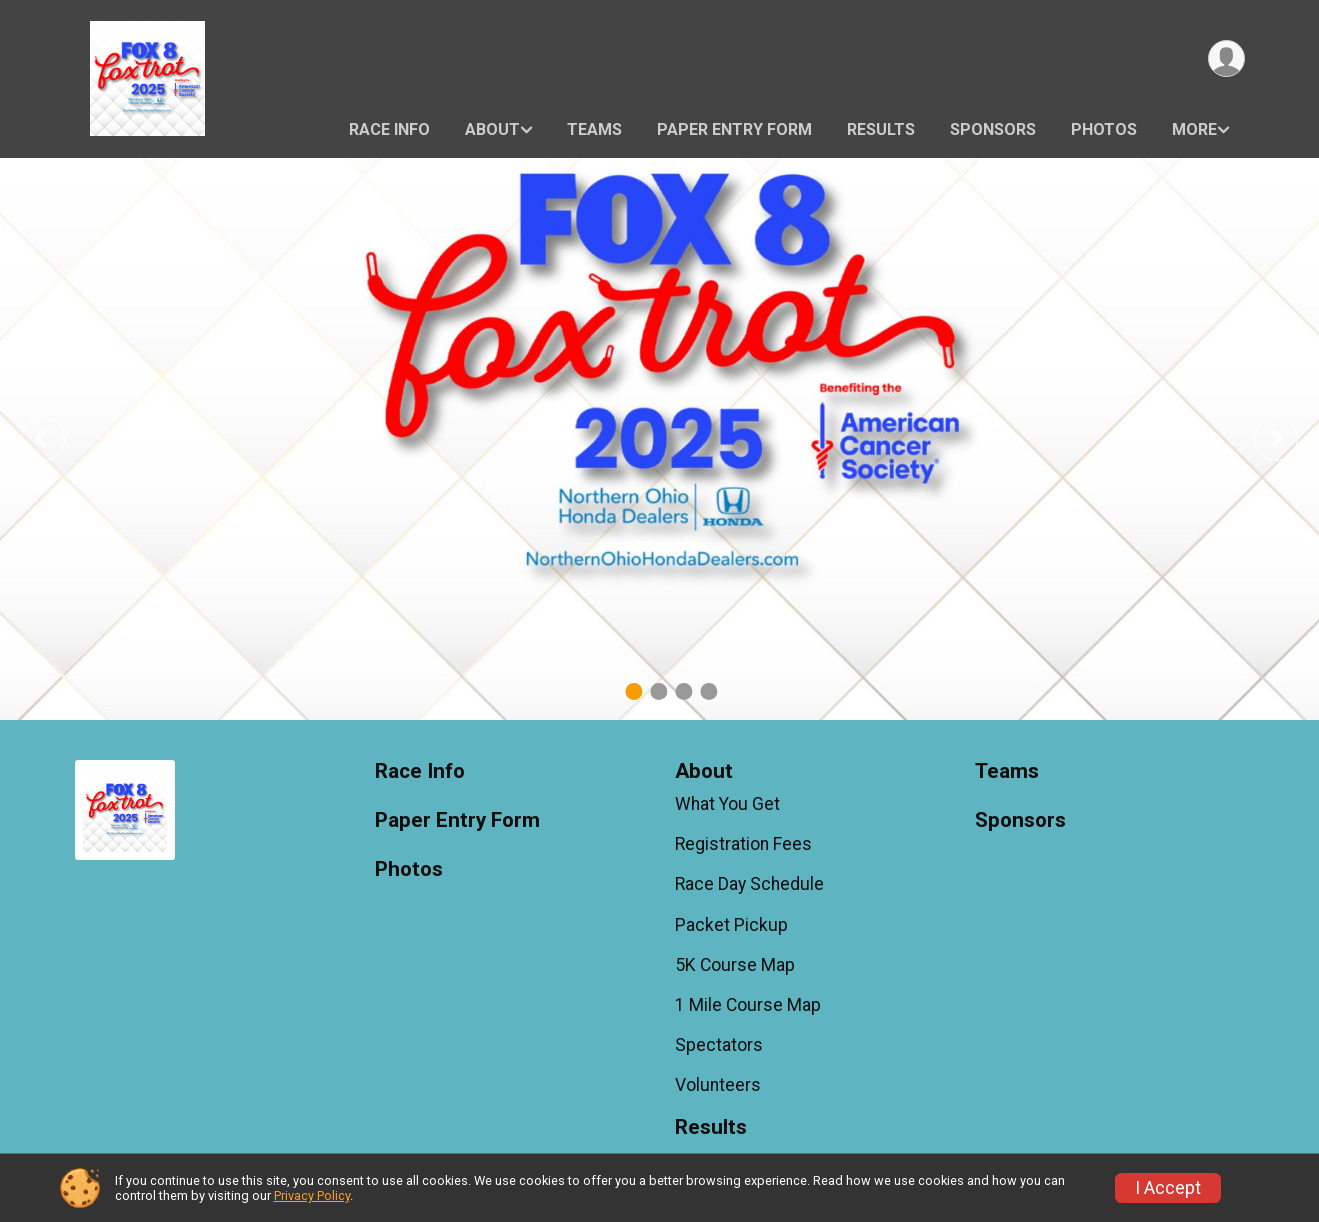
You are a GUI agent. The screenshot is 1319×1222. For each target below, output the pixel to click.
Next (1291, 438)
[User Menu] (1226, 58)
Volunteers (718, 1085)
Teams (594, 129)
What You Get (727, 804)
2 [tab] (658, 691)
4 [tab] (708, 691)
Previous (57, 438)
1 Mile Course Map (748, 1005)
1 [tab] (633, 691)
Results (881, 129)
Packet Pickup (731, 925)
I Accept (1168, 1188)
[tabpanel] (659, 439)
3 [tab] (683, 691)
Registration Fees (743, 844)
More (1194, 129)
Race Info (389, 129)
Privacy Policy (312, 1195)
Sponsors (993, 129)
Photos (1104, 129)
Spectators (719, 1045)
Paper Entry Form (734, 129)
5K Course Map (735, 965)
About (492, 129)
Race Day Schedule (749, 884)
